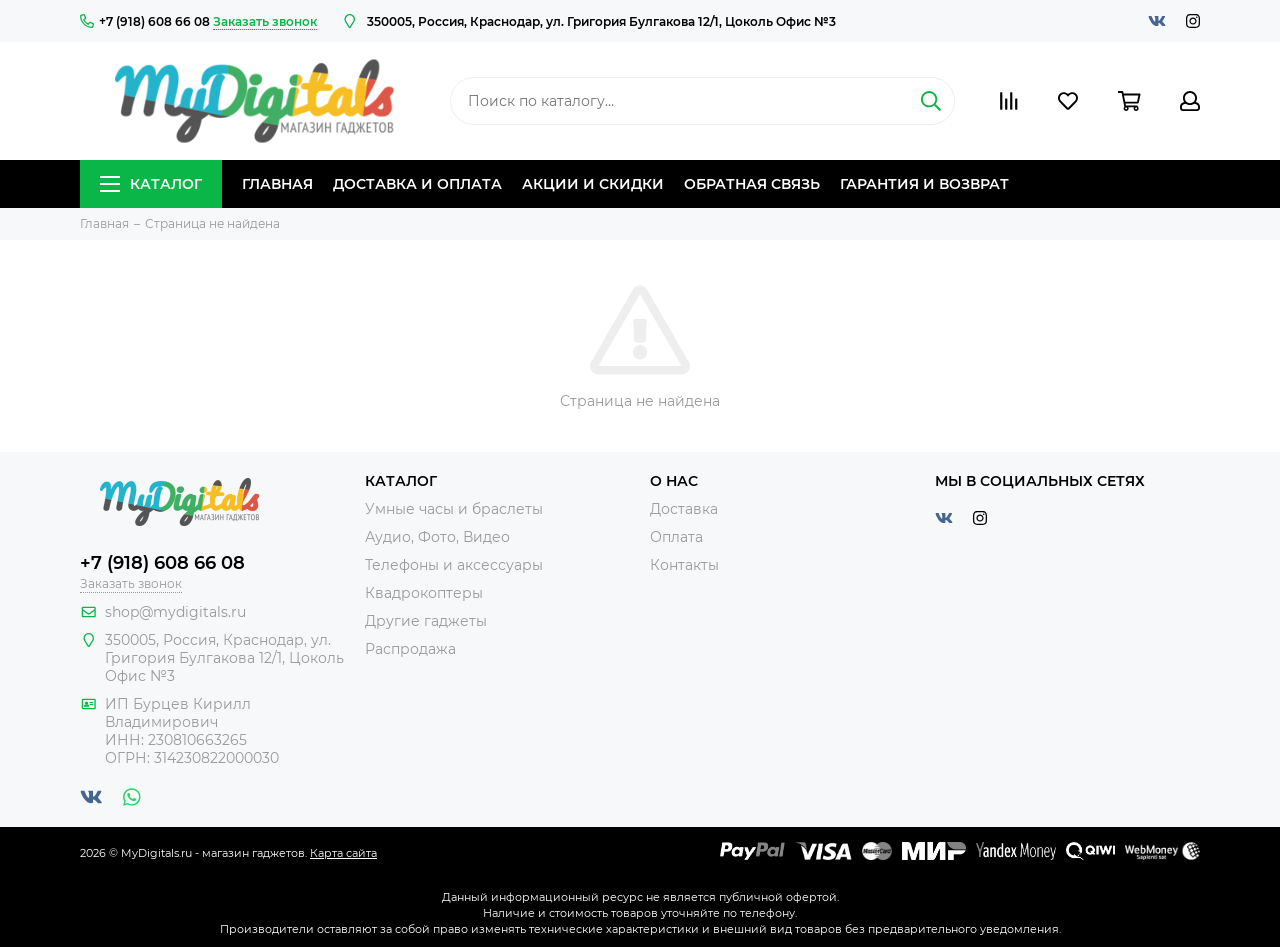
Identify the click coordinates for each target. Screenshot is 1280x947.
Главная (277, 184)
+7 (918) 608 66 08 (145, 21)
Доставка (684, 509)
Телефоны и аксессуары (454, 565)
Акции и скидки (593, 184)
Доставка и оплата (417, 184)
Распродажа (410, 649)
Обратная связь (752, 184)
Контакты (684, 565)
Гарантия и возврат (924, 184)
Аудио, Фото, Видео (437, 537)
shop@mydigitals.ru (175, 612)
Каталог (151, 184)
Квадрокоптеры (424, 593)
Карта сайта (343, 853)
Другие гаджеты (426, 621)
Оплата (676, 537)
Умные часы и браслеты (454, 509)
